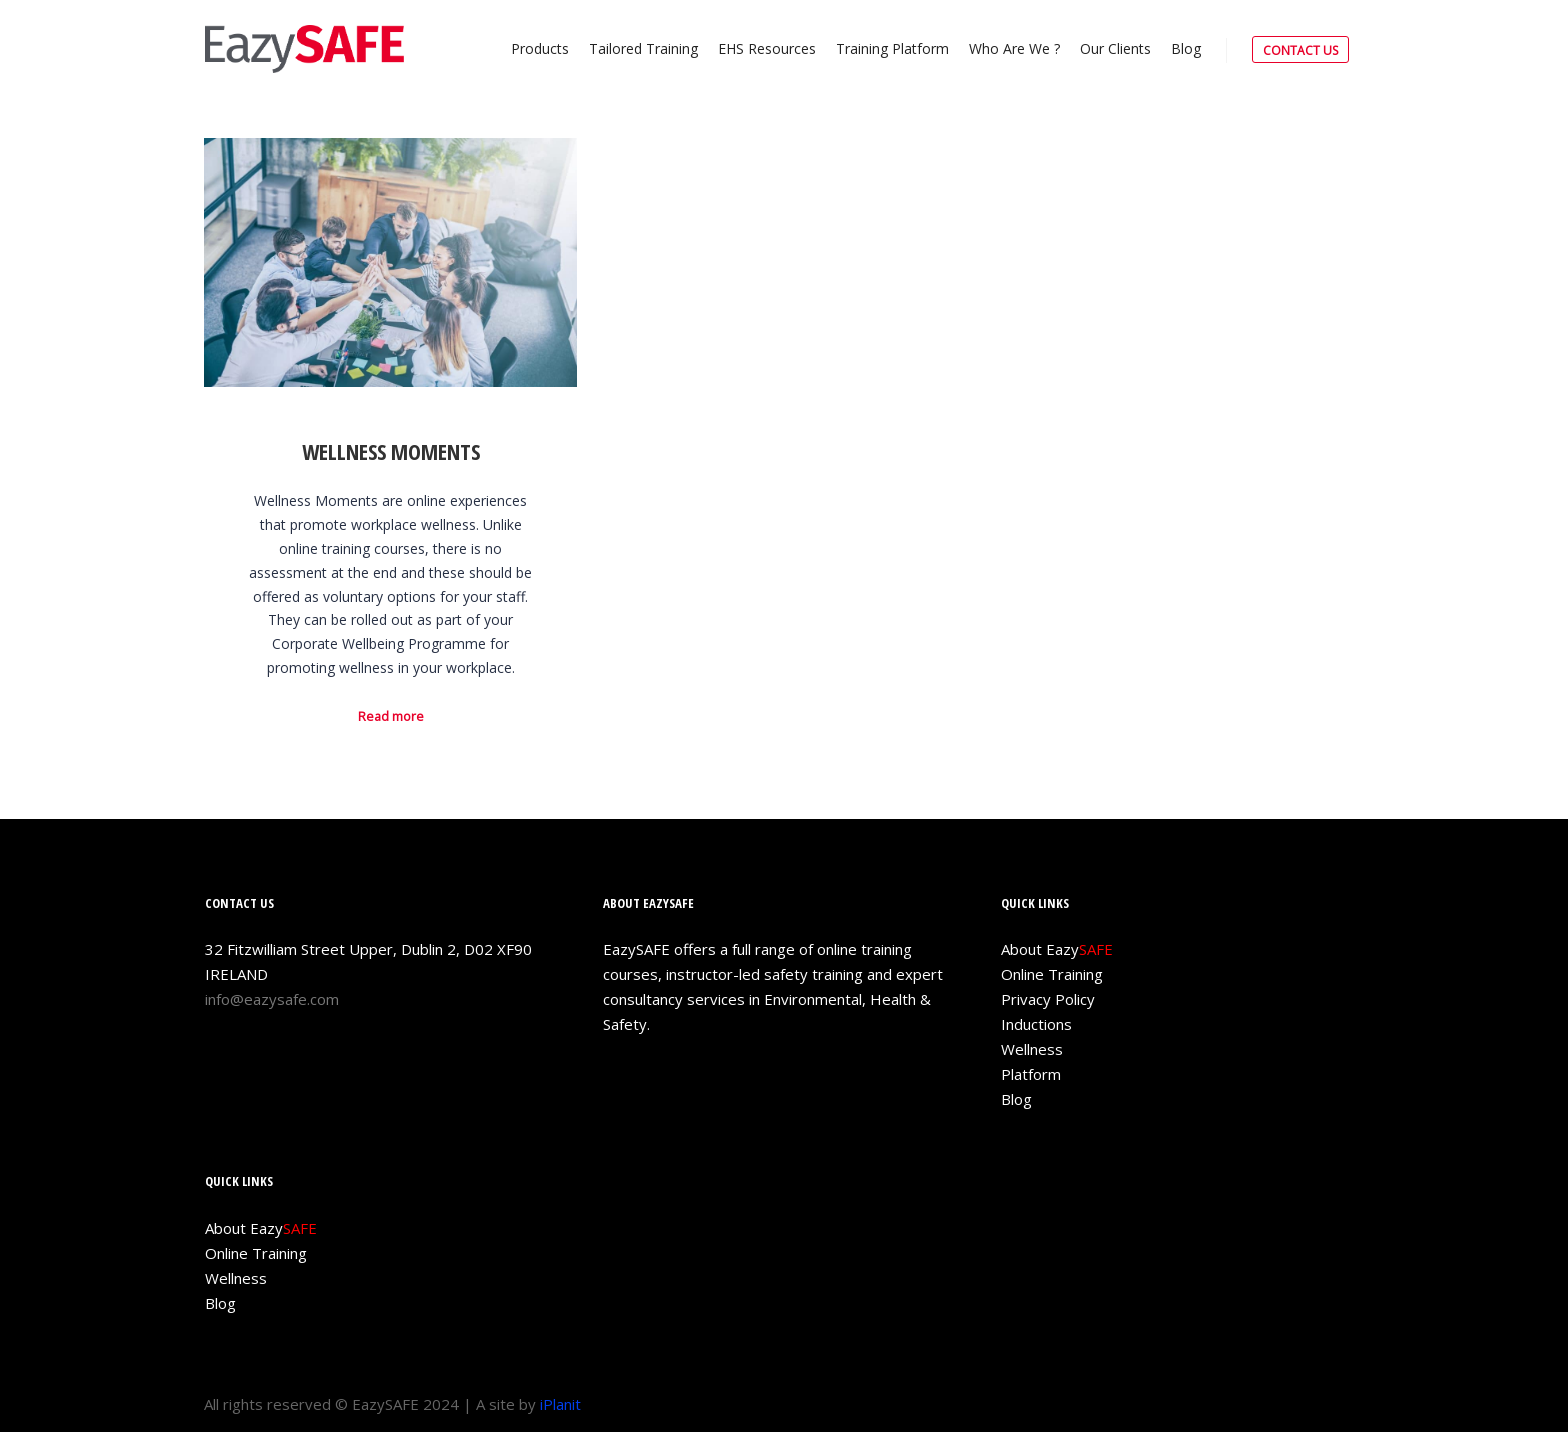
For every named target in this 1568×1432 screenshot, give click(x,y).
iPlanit (560, 1404)
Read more (391, 716)
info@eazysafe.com (272, 999)
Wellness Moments (391, 451)
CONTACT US (1300, 50)
